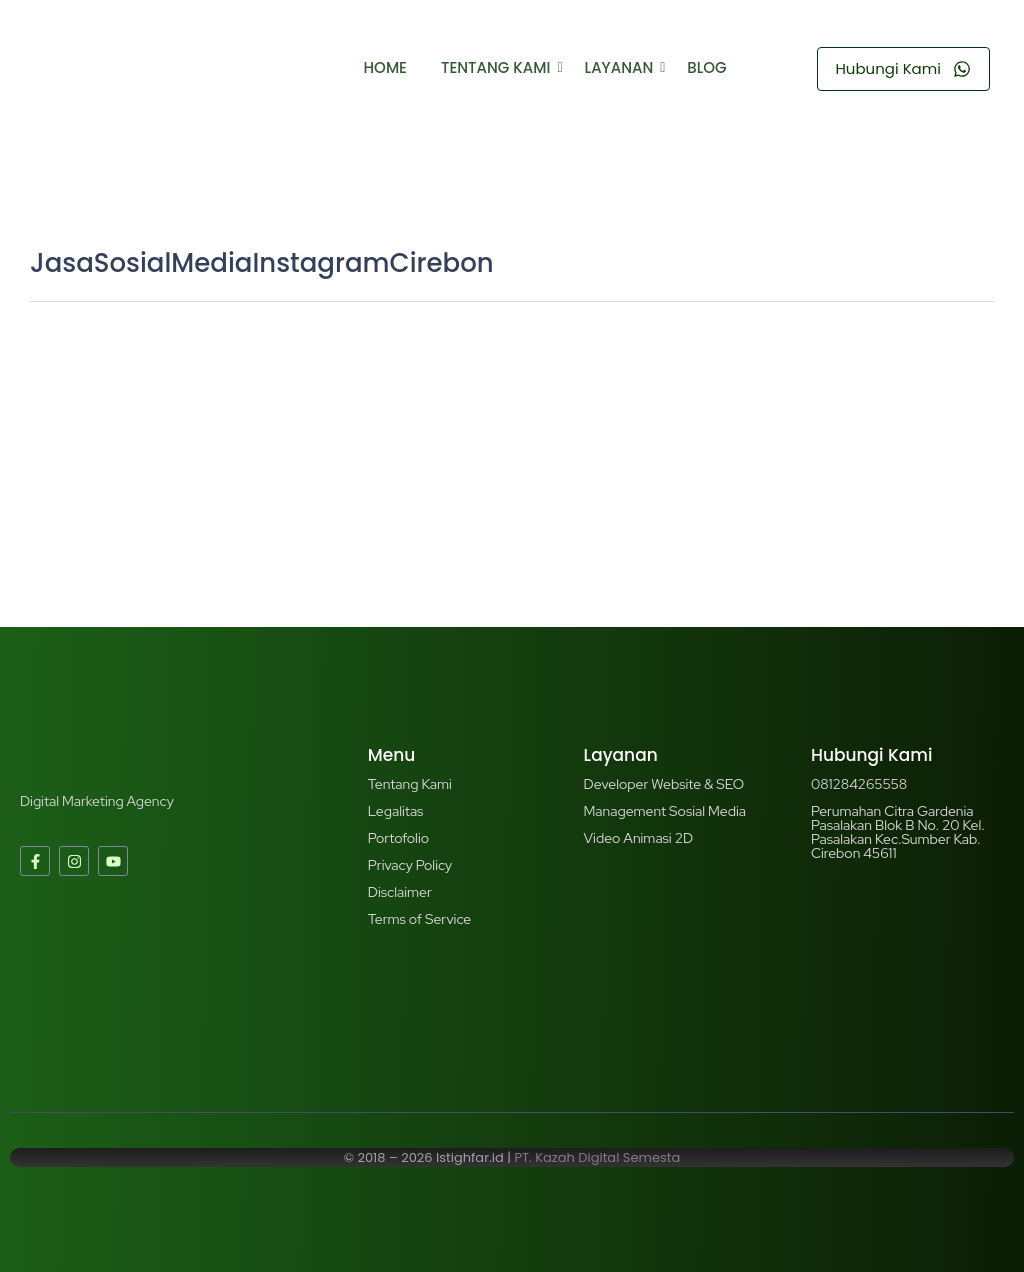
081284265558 (859, 784)
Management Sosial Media (665, 811)
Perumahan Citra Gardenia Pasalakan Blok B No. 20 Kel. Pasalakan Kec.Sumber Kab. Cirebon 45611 (898, 832)
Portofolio (398, 838)
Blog (706, 67)
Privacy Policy (410, 865)
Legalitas (396, 811)
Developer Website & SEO (664, 784)
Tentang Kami (499, 67)
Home (385, 67)
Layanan (623, 67)
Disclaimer (400, 892)
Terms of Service (419, 919)
